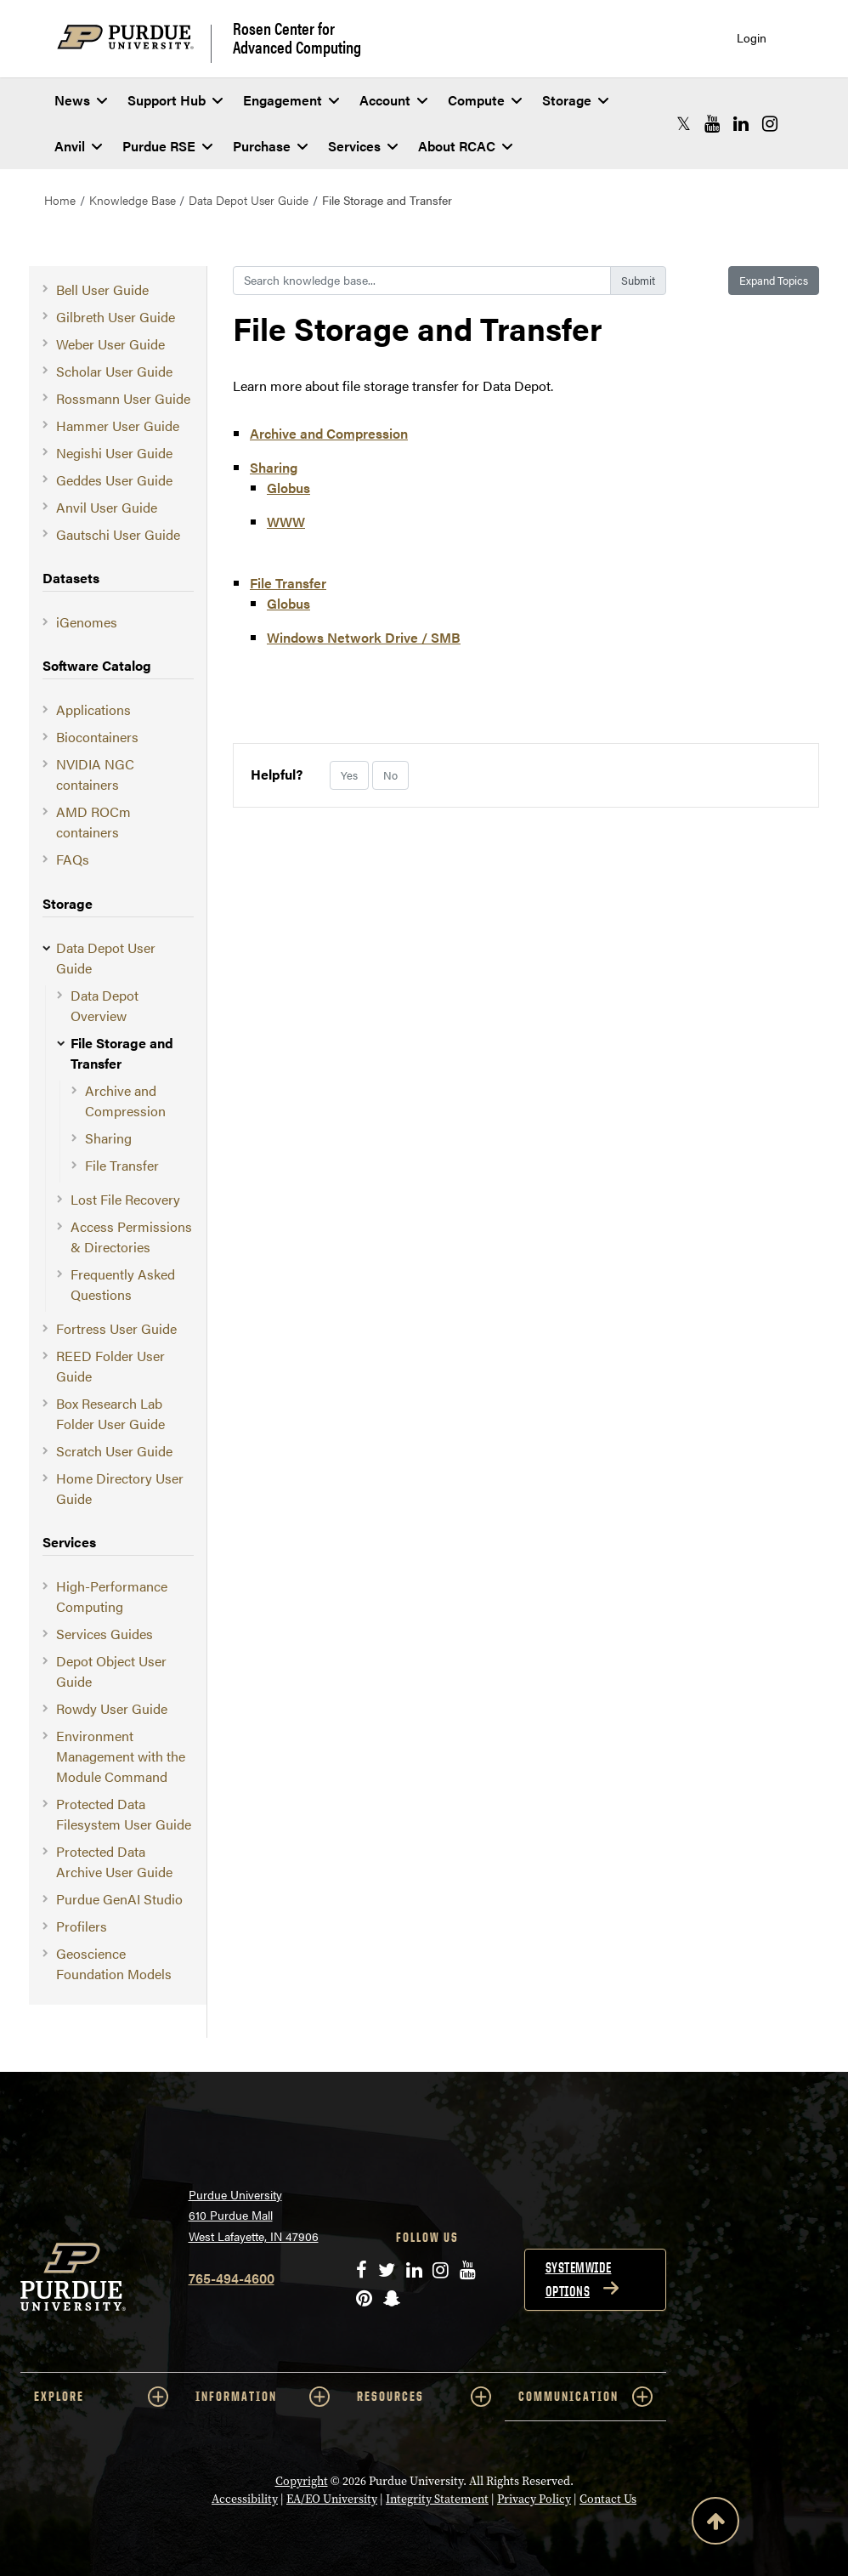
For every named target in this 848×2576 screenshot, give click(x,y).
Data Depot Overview (105, 1005)
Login (751, 38)
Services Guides (104, 1633)
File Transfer (122, 1165)
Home (60, 199)
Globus (288, 487)
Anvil (78, 146)
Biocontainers (97, 736)
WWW (286, 521)
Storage (575, 100)
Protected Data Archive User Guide (114, 1861)
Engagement (291, 100)
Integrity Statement (437, 2499)
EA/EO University (331, 2499)
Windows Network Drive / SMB (364, 637)
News (80, 100)
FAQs (72, 859)
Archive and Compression (125, 1101)
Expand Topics (773, 280)
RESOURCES (424, 2396)
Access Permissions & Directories (131, 1237)
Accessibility (245, 2499)
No (390, 775)
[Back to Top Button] (715, 2524)
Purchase (270, 146)
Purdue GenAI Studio (119, 1899)
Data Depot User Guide (248, 199)
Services (363, 146)
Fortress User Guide (116, 1328)
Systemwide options (579, 2279)
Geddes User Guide (114, 480)
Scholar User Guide (114, 371)
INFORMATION (262, 2396)
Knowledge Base (132, 199)
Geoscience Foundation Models (114, 1963)
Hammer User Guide (117, 425)
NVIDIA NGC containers (95, 774)
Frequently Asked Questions (123, 1284)
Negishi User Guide (114, 452)
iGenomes (86, 622)
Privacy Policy (534, 2499)
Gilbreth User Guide (115, 316)
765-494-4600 (231, 2278)
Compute (485, 100)
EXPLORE (101, 2396)
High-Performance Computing (111, 1596)
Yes (349, 775)
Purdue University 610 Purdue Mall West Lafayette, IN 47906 (254, 2215)
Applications (93, 709)
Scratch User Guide (114, 1451)
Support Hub (175, 100)
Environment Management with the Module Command (120, 1756)
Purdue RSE (167, 146)
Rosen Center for (297, 37)
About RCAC (465, 146)
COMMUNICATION (585, 2396)
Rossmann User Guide (123, 398)
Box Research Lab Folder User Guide (110, 1413)
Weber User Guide (110, 344)
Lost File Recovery (125, 1199)
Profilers (81, 1926)
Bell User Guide (102, 289)
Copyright (301, 2481)
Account (393, 100)
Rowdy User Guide (111, 1708)
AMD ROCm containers (93, 822)
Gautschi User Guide (118, 534)
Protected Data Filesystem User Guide (123, 1814)
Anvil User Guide (106, 507)
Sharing (108, 1138)
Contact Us (607, 2499)
